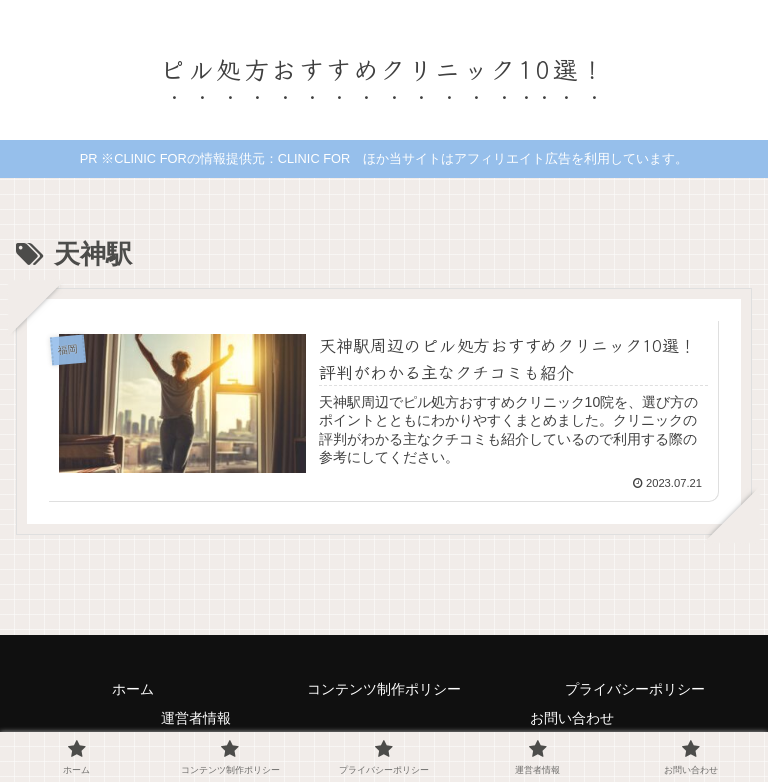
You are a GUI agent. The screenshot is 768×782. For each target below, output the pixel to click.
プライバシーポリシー (635, 689)
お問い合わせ (572, 718)
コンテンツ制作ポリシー (384, 689)
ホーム (133, 689)
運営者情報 (196, 718)
